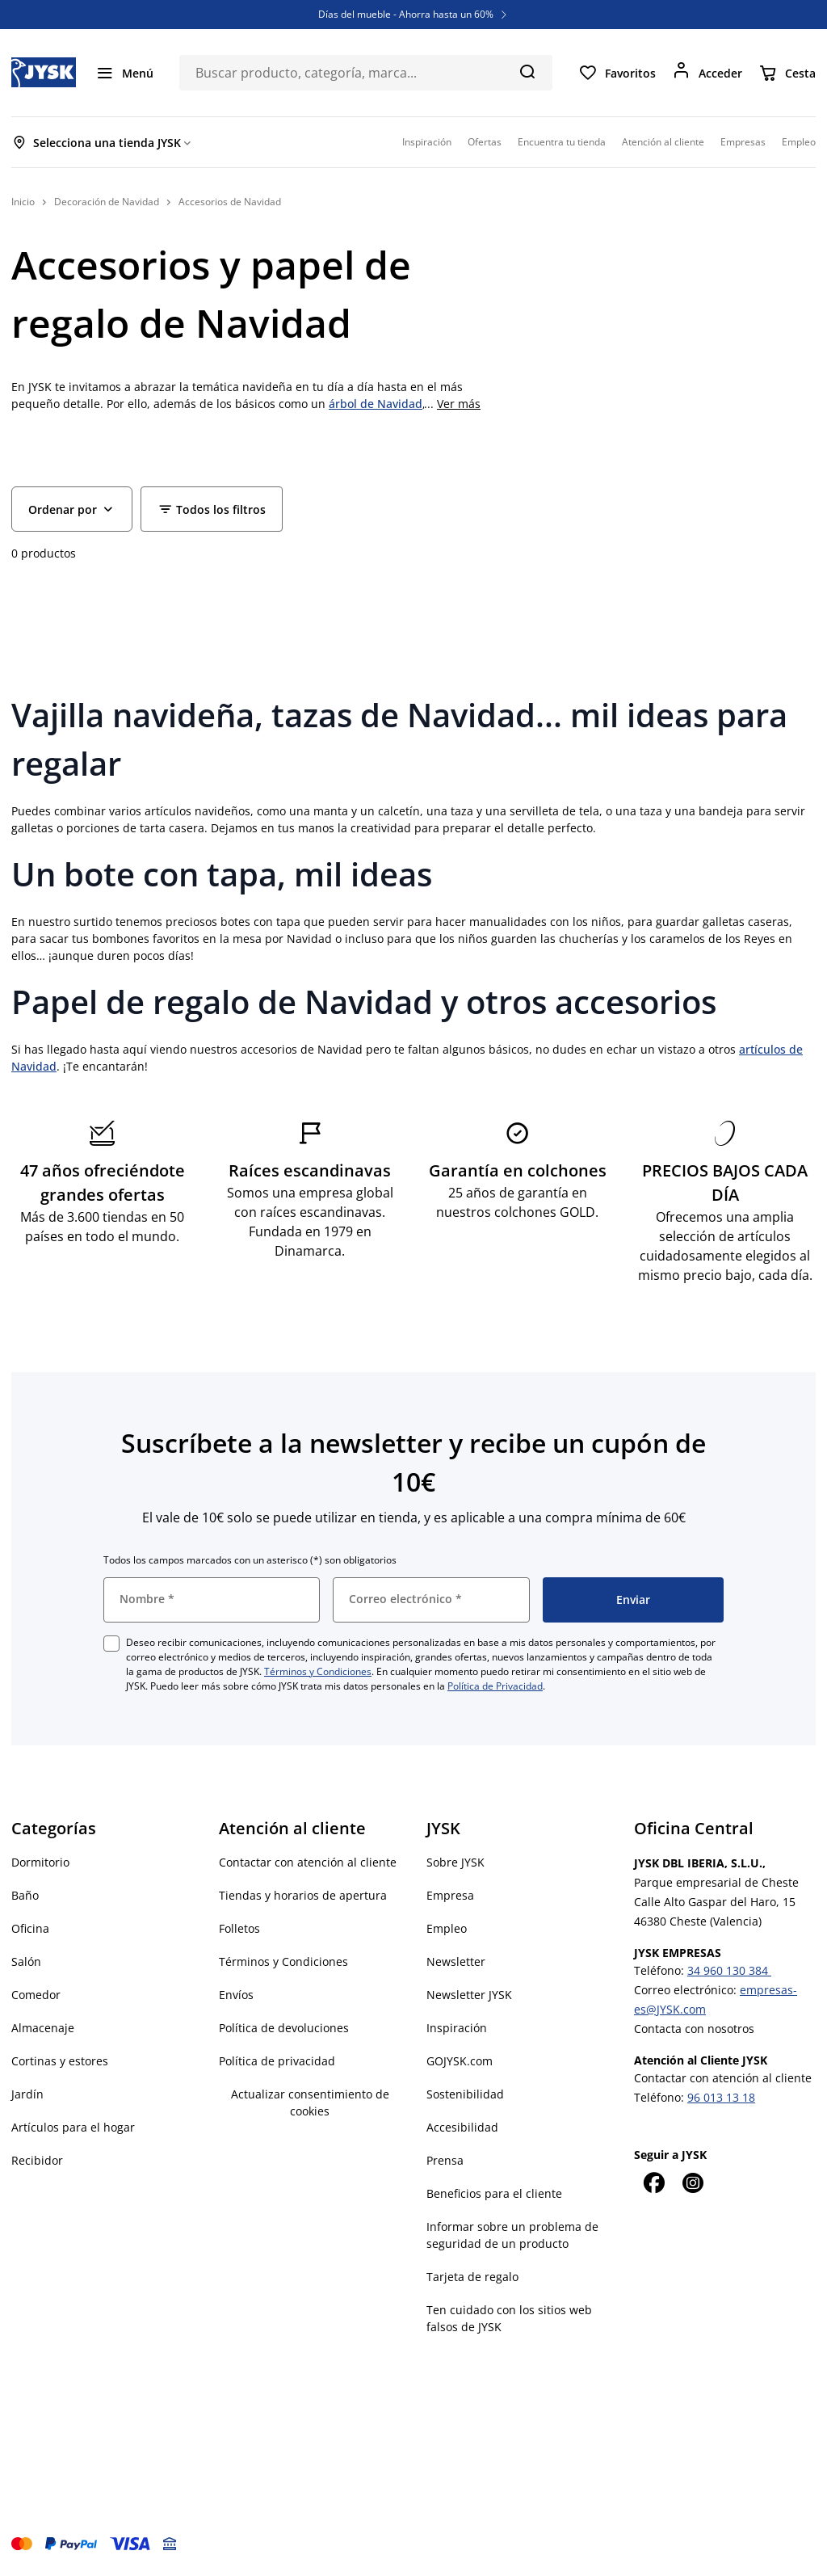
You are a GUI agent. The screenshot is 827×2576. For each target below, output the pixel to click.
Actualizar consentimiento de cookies (310, 2102)
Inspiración (456, 2027)
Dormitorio (40, 1862)
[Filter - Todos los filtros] (212, 509)
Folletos (239, 1928)
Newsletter (455, 1961)
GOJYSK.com (459, 2061)
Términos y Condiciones (318, 1671)
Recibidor (37, 2160)
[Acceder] (707, 72)
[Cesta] (787, 72)
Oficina (30, 1928)
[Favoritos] (617, 72)
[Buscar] (527, 71)
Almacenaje (42, 2027)
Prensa (445, 2160)
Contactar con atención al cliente (308, 1862)
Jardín (27, 2094)
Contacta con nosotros (694, 2028)
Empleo (446, 1928)
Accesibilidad (462, 2127)
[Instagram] (692, 2182)
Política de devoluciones (284, 2027)
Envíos (236, 1994)
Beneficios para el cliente (494, 2193)
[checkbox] (111, 1643)
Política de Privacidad (495, 1686)
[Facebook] (653, 2182)
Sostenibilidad (465, 2094)
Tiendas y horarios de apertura (303, 1895)
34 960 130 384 (729, 1970)
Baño (25, 1895)
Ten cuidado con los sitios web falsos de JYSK (509, 2318)
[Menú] (124, 72)
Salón (26, 1961)
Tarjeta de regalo (472, 2276)
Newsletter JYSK (469, 1994)
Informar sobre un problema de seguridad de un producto (512, 2235)
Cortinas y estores (59, 2061)
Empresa (450, 1895)
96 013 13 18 (721, 2097)
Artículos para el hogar (73, 2127)
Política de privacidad (277, 2061)
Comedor (36, 1994)
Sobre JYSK (455, 1862)
